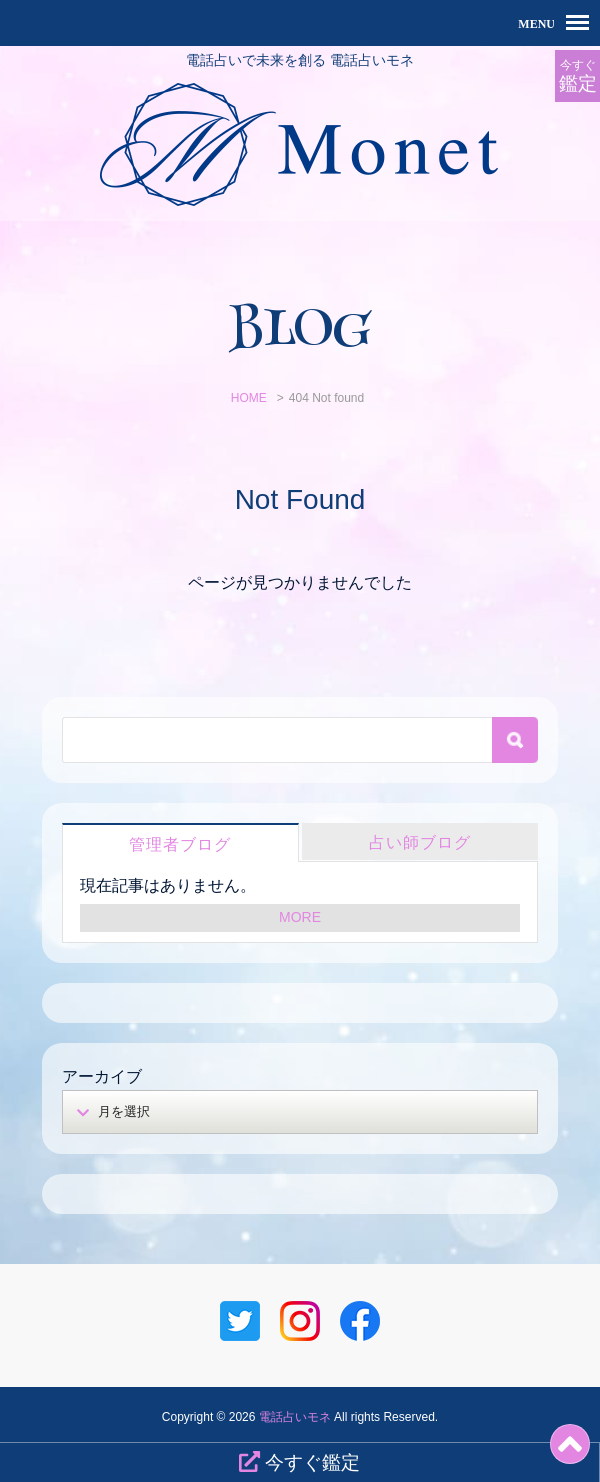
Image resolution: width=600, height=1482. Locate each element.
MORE (300, 917)
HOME (249, 398)
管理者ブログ (180, 844)
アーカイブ (102, 1076)
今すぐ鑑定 (299, 1462)
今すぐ (577, 76)
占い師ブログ (420, 842)
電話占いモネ (295, 1417)
